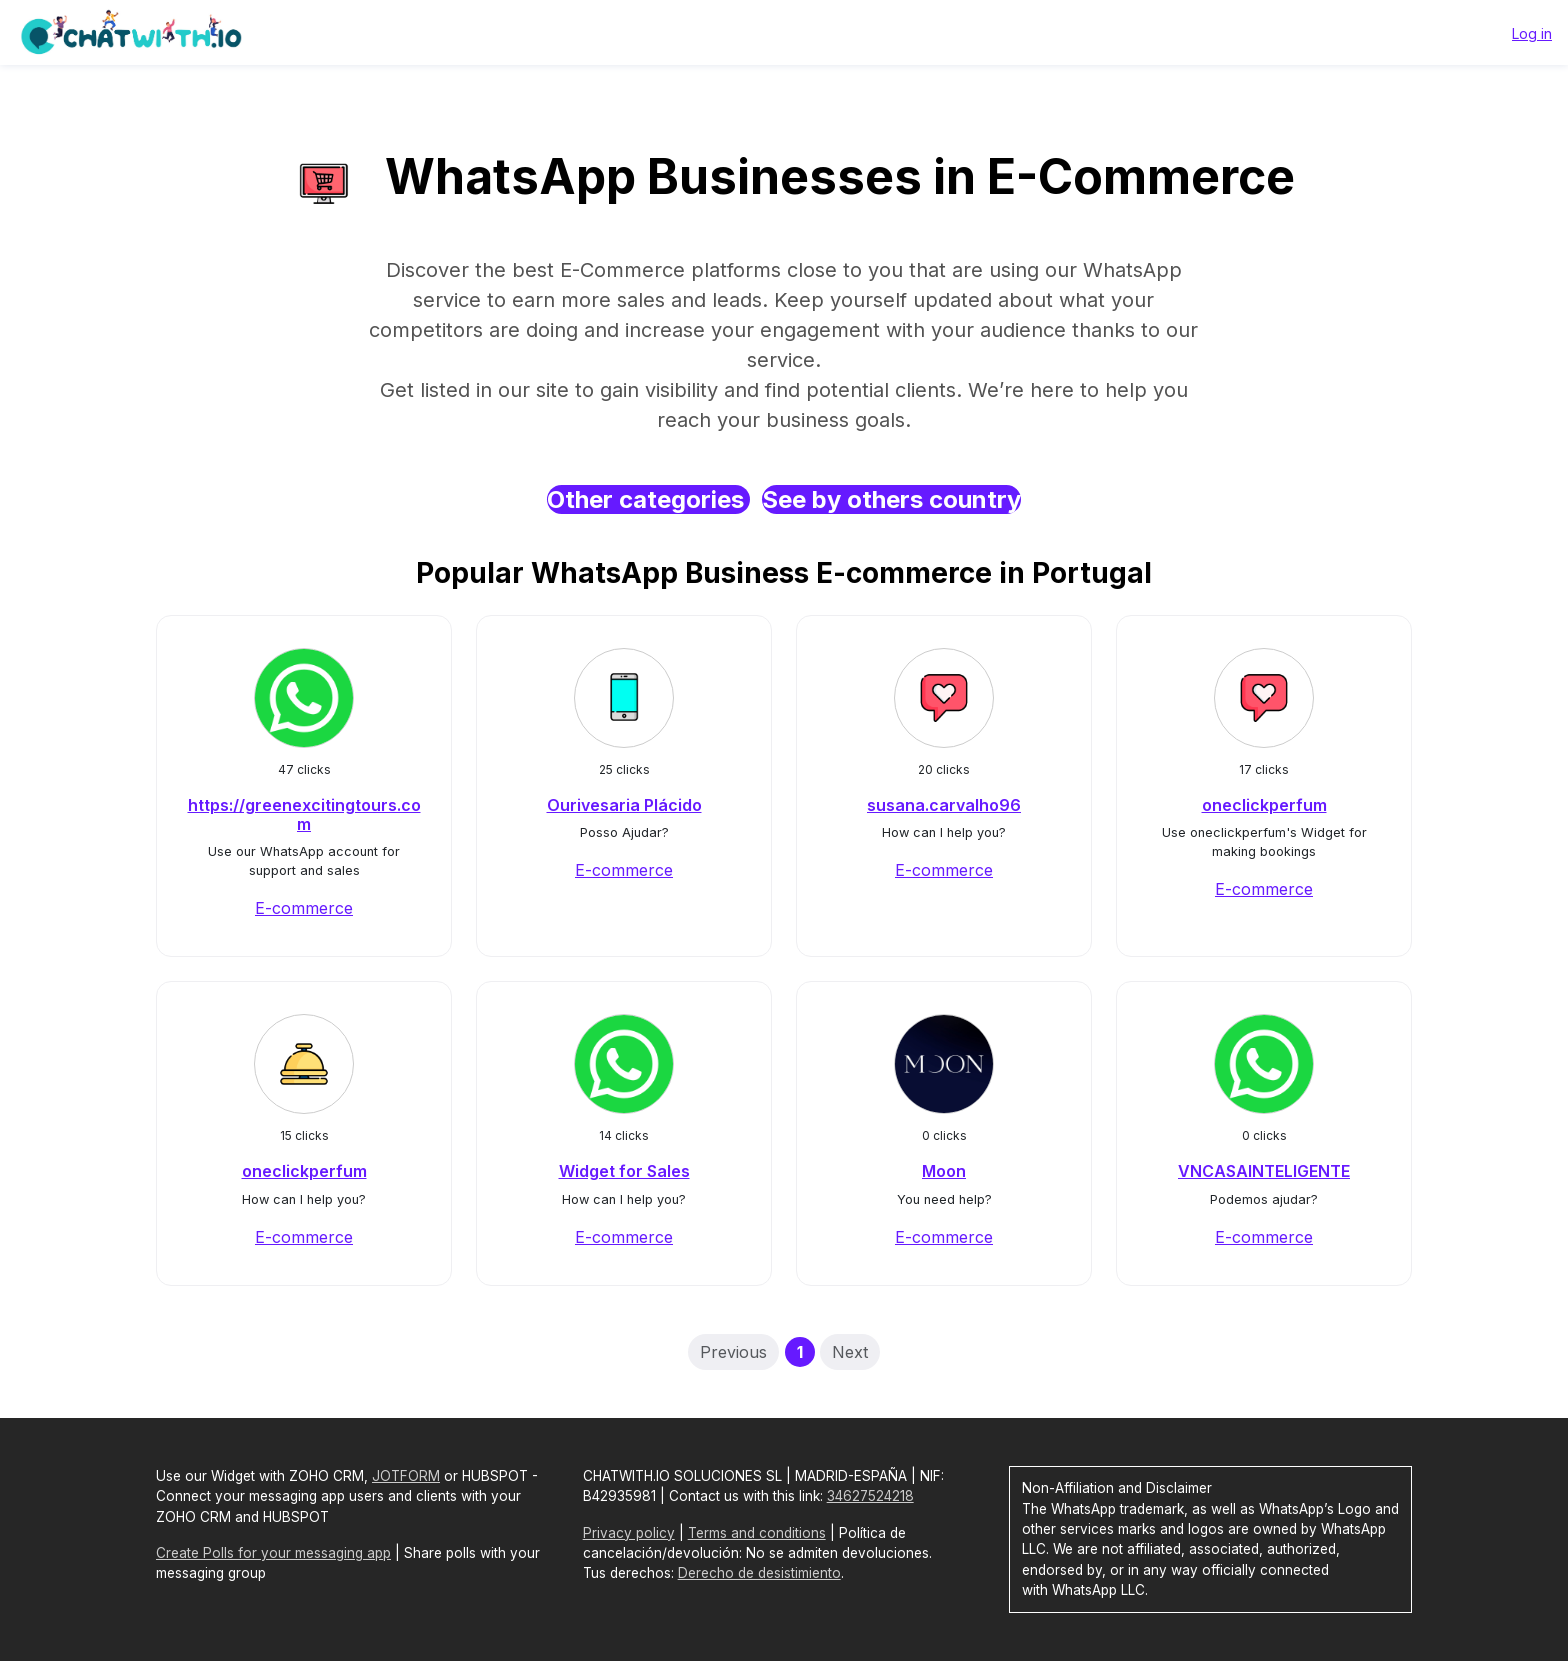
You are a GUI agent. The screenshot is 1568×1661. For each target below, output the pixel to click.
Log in (1532, 33)
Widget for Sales (624, 1171)
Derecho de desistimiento (759, 1573)
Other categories (648, 499)
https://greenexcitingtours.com (304, 814)
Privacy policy (629, 1533)
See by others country (891, 499)
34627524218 (870, 1496)
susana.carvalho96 (944, 805)
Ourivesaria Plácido (624, 805)
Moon (944, 1171)
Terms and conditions (757, 1533)
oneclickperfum (1264, 805)
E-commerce (304, 908)
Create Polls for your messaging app (273, 1553)
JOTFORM (406, 1476)
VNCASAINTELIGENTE (1264, 1171)
